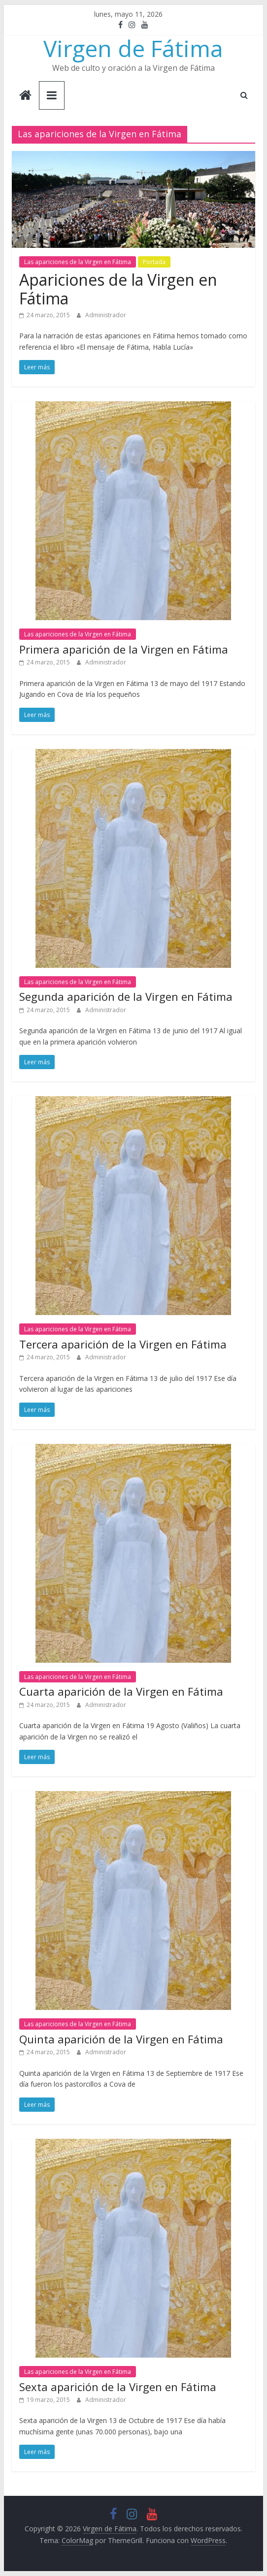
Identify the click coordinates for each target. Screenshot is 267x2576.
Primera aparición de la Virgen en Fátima (123, 649)
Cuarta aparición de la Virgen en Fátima (121, 1691)
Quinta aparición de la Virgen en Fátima (121, 2039)
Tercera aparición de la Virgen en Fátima (123, 1344)
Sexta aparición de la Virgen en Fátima (117, 2386)
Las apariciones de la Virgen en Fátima (77, 262)
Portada (154, 262)
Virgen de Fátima (133, 48)
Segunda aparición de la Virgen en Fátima (126, 996)
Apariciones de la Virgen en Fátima (118, 289)
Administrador (105, 315)
